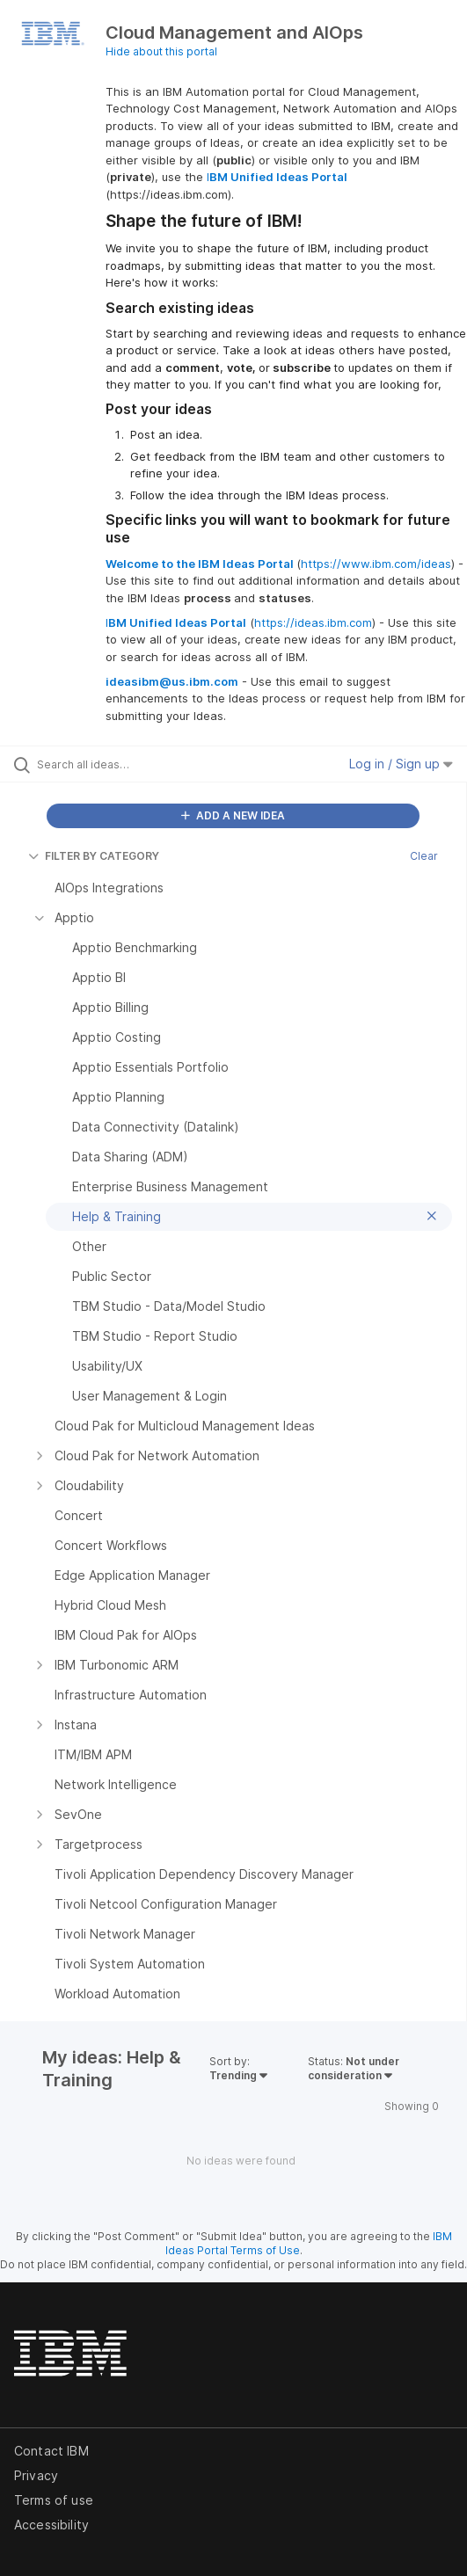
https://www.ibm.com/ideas (376, 564)
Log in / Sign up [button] (401, 763)
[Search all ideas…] (137, 764)
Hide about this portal (161, 51)
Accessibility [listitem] (51, 2524)
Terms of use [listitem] (53, 2499)
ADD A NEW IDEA (233, 815)
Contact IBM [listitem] (51, 2450)
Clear (424, 855)
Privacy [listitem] (36, 2475)
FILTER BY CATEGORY (93, 855)
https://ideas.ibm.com (313, 622)
